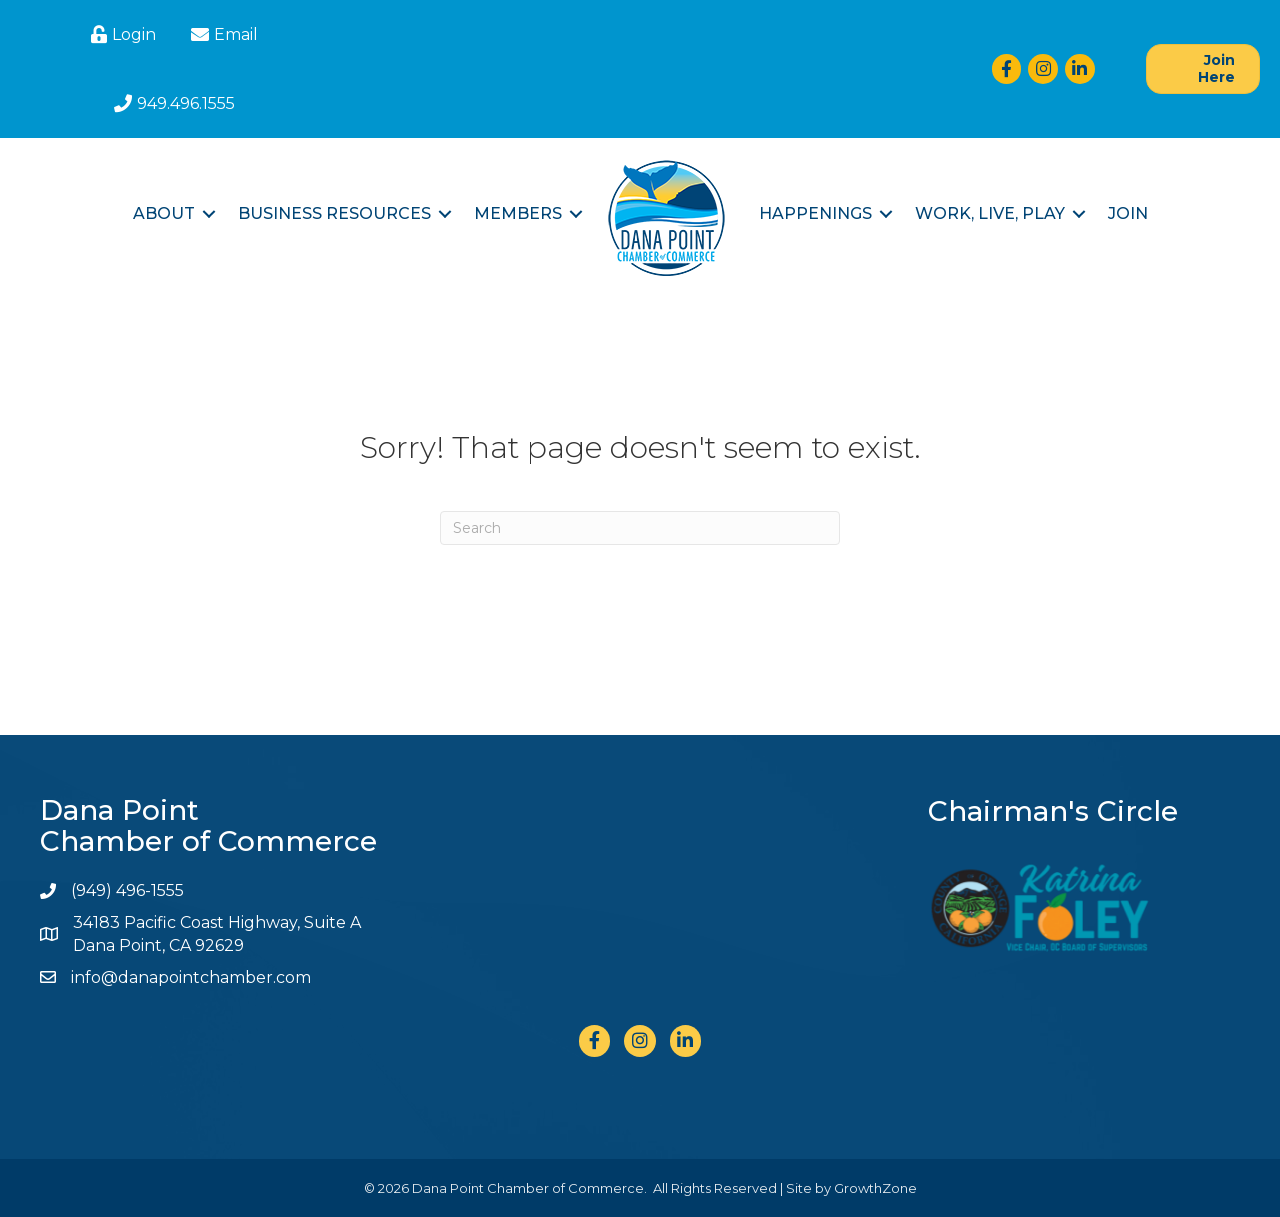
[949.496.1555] (172, 103)
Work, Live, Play (990, 213)
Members (518, 213)
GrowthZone (875, 1188)
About (164, 213)
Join (1128, 213)
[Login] (121, 34)
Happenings (815, 213)
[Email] (222, 34)
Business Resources (334, 213)
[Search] (640, 528)
